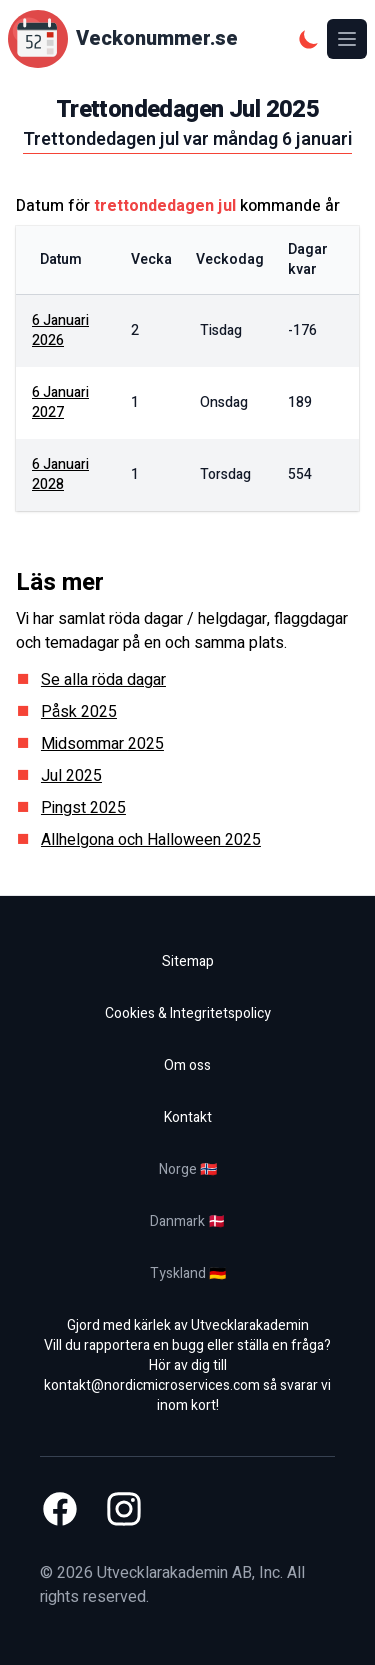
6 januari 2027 (60, 402)
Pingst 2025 (83, 808)
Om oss (187, 1065)
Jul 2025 (71, 776)
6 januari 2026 (60, 330)
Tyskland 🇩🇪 (188, 1273)
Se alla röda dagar (103, 680)
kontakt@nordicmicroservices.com (152, 1385)
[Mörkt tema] (309, 39)
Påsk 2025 (79, 712)
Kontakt (188, 1117)
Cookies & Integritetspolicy (188, 1013)
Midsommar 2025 (102, 744)
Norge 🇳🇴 (188, 1169)
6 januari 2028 (60, 474)
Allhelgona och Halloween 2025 (151, 840)
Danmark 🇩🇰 (187, 1221)
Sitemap (188, 961)
